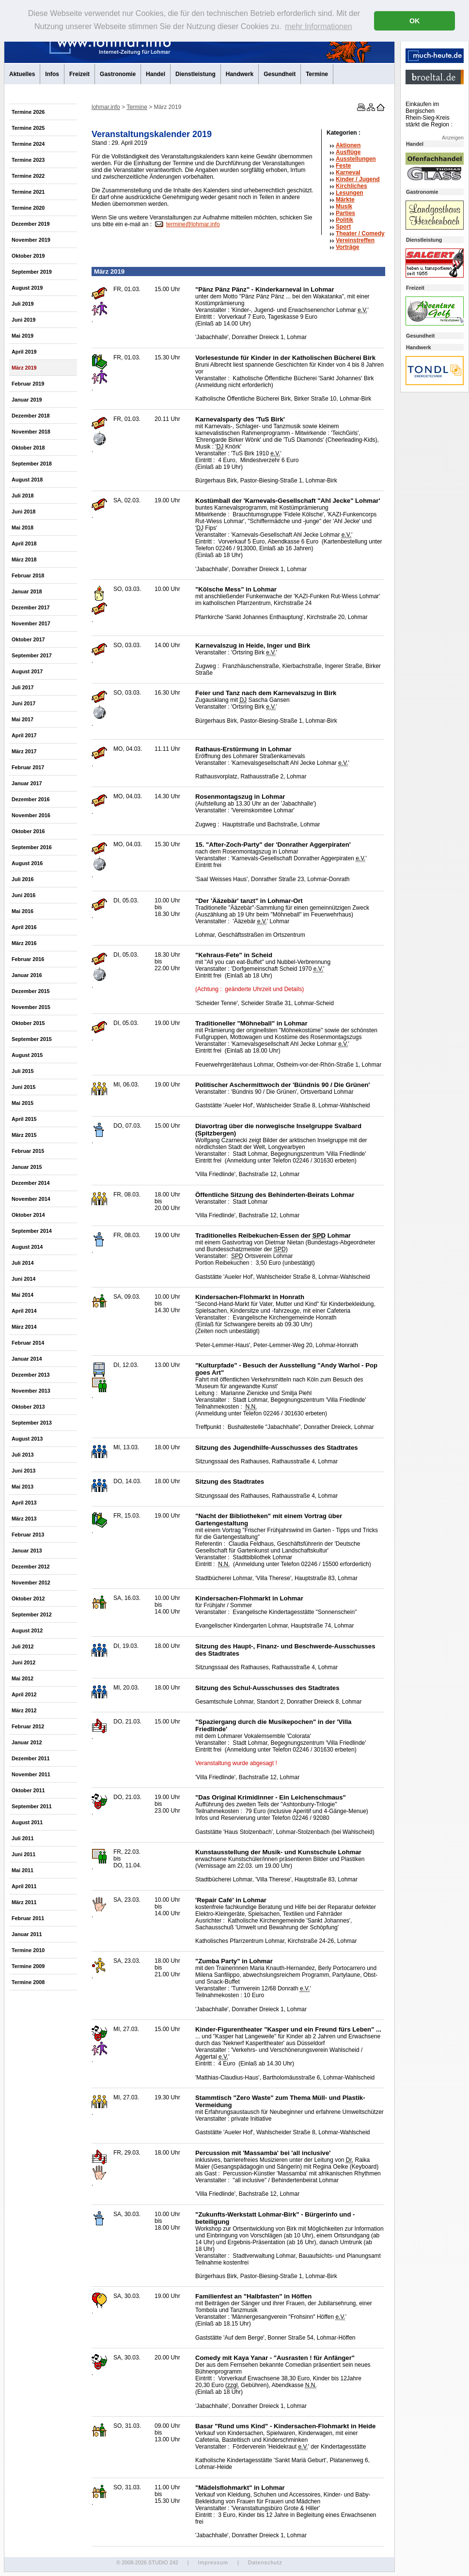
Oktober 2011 (28, 1790)
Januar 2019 (27, 400)
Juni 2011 (23, 1854)
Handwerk (239, 74)
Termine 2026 (28, 112)
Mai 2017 (22, 719)
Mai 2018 (22, 527)
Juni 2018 (23, 511)
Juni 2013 (23, 1471)
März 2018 (24, 559)
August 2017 (27, 671)
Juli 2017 (23, 687)
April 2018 (24, 543)
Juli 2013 (23, 1455)
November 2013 (31, 1391)
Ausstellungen (356, 158)
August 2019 (27, 288)
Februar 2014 (28, 1343)
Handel (155, 74)
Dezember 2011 (31, 1758)
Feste (343, 165)
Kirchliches (351, 186)
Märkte (345, 199)
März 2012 (24, 1710)
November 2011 (31, 1774)
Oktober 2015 (28, 1023)
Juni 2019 (23, 320)
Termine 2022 (28, 176)
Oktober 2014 (28, 1215)
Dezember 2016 (31, 799)
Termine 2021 (28, 192)
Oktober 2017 (28, 639)
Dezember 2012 (31, 1566)
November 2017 (31, 623)
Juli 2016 (23, 879)
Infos (52, 74)
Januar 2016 (27, 975)
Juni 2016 (23, 895)
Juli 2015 (23, 1071)
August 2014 (27, 1247)
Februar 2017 (28, 767)
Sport (343, 226)
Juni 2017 (23, 703)
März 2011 (24, 1902)
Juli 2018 (23, 495)
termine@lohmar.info (193, 224)
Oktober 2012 (28, 1598)
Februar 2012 (28, 1726)
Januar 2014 (27, 1359)
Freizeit (79, 74)
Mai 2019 (22, 336)
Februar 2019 (28, 384)
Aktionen (348, 145)
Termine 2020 (28, 208)
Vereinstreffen (355, 240)
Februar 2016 (28, 959)
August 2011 (27, 1822)
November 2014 (31, 1199)
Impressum (213, 2562)
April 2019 (24, 352)
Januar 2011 (27, 1934)
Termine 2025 (28, 128)
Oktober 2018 (28, 447)
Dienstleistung (195, 74)
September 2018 (32, 463)
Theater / (360, 233)
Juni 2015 (23, 1087)
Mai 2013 (22, 1487)
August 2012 (27, 1630)
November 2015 (31, 1007)
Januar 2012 (27, 1742)
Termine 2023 (28, 160)
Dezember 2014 (31, 1183)
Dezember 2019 (31, 224)
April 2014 (24, 1311)
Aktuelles (22, 74)
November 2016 (31, 815)
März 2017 (24, 751)
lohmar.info (106, 107)
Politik (344, 220)
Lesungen (349, 192)
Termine (317, 74)
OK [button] (414, 21)
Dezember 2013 (31, 1375)
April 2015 (24, 1119)
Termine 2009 (28, 1966)
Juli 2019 (23, 304)
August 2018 (27, 479)
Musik (344, 206)
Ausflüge (348, 152)
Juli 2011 (23, 1838)
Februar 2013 (28, 1534)
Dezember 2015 (31, 991)
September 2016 (32, 847)
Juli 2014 (23, 1263)
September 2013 (32, 1423)
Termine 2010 (28, 1950)
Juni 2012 (23, 1662)
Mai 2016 (22, 911)
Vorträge (347, 247)
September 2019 (32, 272)
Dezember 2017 (31, 607)
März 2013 (24, 1518)
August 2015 (27, 1055)
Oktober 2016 (28, 831)
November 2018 (31, 432)
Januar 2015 (27, 1167)
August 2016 (27, 863)
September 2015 (32, 1039)
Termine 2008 (28, 1982)
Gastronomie (118, 74)
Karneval (348, 172)
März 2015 (24, 1135)
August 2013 (27, 1439)
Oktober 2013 (28, 1407)
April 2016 (24, 927)
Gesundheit (280, 74)
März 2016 (24, 943)
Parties (345, 213)
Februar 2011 (28, 1918)
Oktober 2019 (28, 256)
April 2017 (24, 735)
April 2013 (24, 1502)
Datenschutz (265, 2562)
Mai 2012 (22, 1678)
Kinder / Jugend (358, 179)
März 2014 (24, 1327)
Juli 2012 (23, 1646)
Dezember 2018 (31, 416)
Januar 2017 (27, 783)
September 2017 (32, 655)
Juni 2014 (23, 1279)
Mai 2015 (22, 1103)
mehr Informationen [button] (318, 26)
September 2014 (32, 1231)
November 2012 (31, 1582)
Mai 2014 (22, 1295)
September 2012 (32, 1614)
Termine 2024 (28, 144)
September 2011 (32, 1806)
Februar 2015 (28, 1151)
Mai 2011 (22, 1870)
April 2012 (24, 1694)
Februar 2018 (28, 575)
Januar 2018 (27, 591)
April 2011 (24, 1886)
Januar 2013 (27, 1550)
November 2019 (31, 240)
